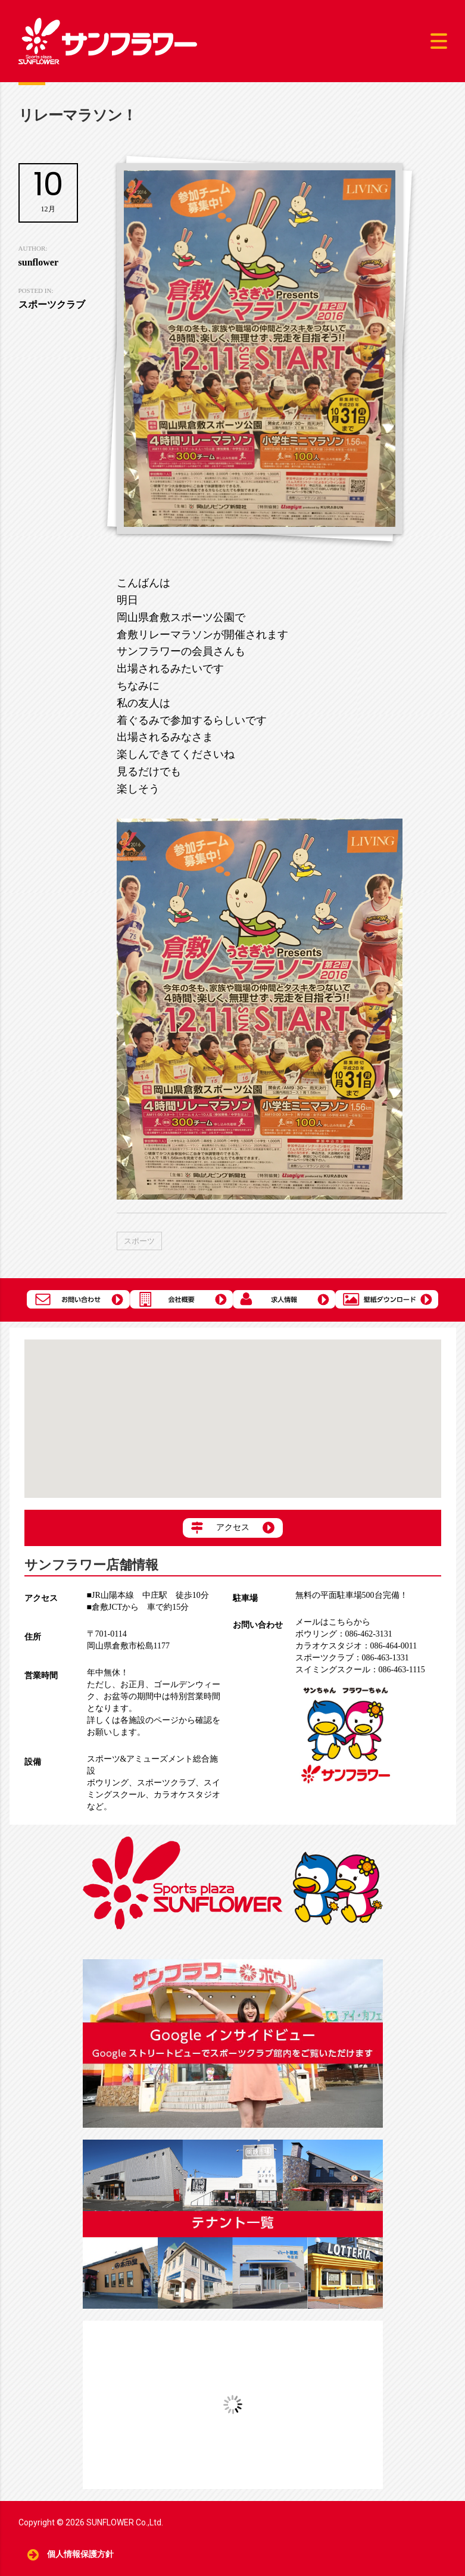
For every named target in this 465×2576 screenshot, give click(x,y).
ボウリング (108, 1782)
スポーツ (139, 1241)
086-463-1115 (360, 1669)
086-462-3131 (343, 1633)
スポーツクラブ (166, 1782)
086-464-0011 (356, 1645)
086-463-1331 (352, 1657)
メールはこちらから (332, 1622)
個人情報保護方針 (80, 2554)
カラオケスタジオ (187, 1794)
